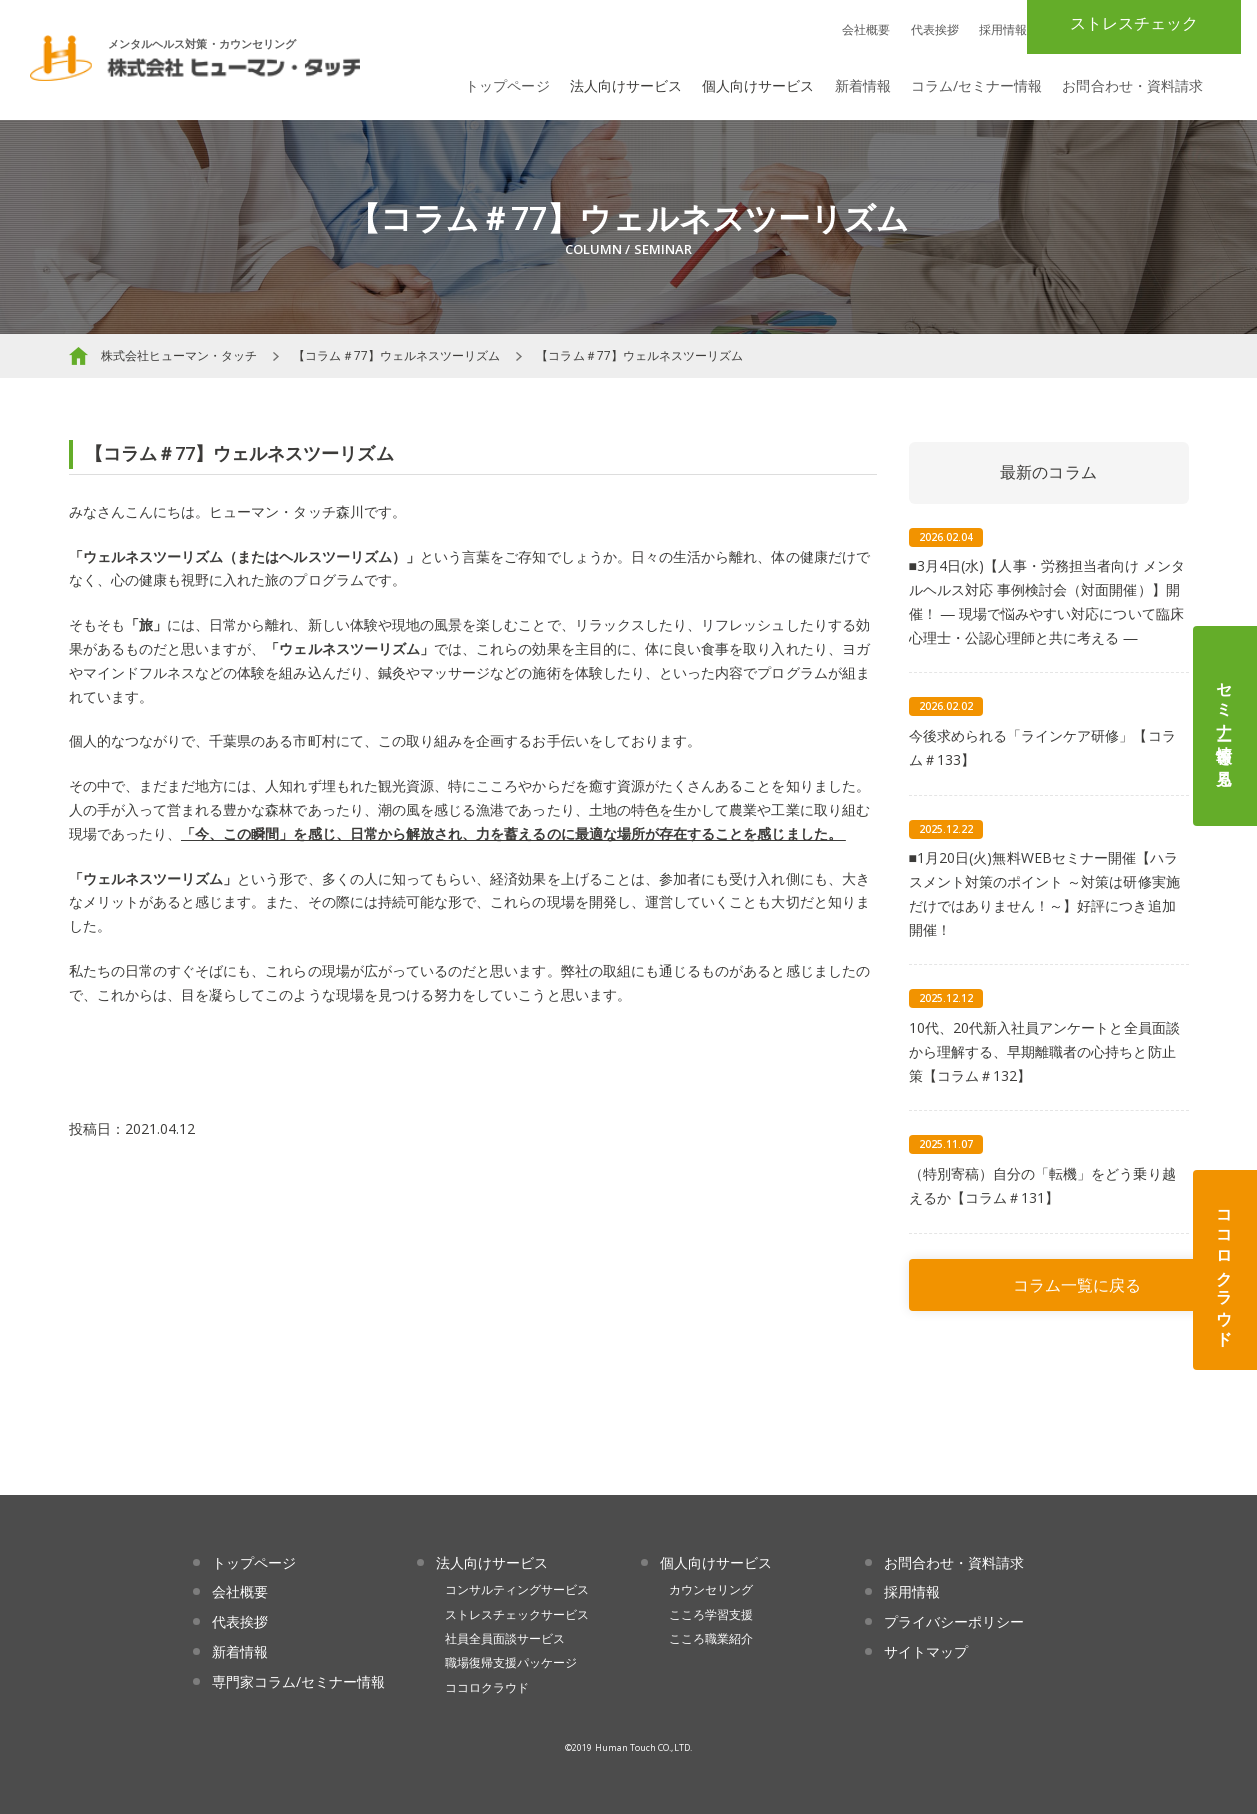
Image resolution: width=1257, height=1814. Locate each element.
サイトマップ (926, 1651)
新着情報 (863, 85)
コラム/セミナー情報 (977, 85)
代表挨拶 (935, 29)
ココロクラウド (1225, 1270)
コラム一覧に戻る (1077, 1285)
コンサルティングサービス (517, 1589)
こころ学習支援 (711, 1614)
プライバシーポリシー (954, 1621)
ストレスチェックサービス (517, 1614)
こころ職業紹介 (711, 1638)
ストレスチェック (1134, 23)
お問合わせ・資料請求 (1132, 85)
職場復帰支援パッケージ (511, 1662)
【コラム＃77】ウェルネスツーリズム (396, 355)
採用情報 (1003, 29)
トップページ (507, 85)
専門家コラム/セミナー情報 (299, 1681)
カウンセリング (711, 1589)
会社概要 (866, 29)
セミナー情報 (1225, 726)
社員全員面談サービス (505, 1638)
